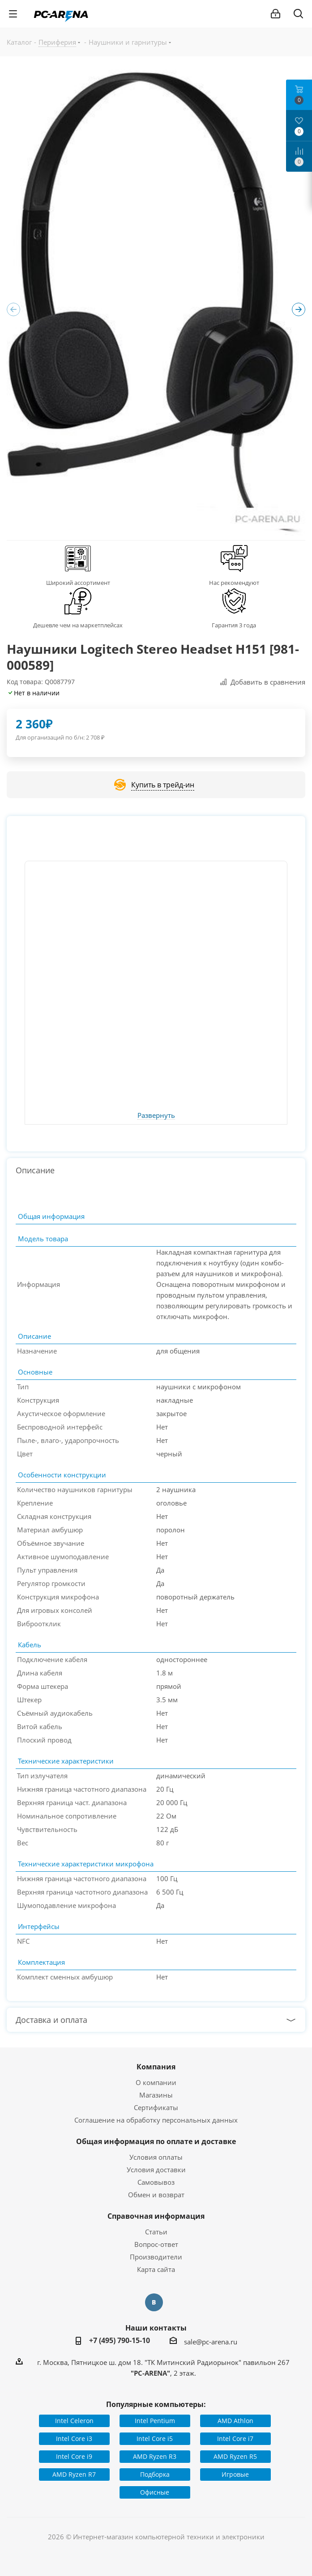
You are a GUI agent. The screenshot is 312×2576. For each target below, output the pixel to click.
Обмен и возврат (156, 2194)
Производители (156, 2256)
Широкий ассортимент (78, 583)
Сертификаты (156, 2107)
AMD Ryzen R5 (235, 2456)
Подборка (155, 2474)
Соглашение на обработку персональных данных (156, 2119)
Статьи (156, 2231)
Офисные (154, 2492)
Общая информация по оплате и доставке (156, 2141)
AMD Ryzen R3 (154, 2456)
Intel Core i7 (235, 2438)
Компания (156, 2067)
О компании (156, 2082)
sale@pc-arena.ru (210, 2341)
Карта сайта (156, 2269)
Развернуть (156, 1116)
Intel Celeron (74, 2420)
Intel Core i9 (74, 2456)
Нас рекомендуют (234, 583)
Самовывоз (156, 2182)
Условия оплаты (156, 2157)
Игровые (235, 2474)
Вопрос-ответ (156, 2244)
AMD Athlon (235, 2420)
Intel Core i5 (155, 2438)
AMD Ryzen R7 (74, 2474)
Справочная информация (156, 2216)
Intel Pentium (155, 2420)
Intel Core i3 (74, 2438)
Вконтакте (154, 2302)
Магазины (156, 2094)
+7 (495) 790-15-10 (119, 2340)
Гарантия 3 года (234, 625)
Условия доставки (156, 2169)
